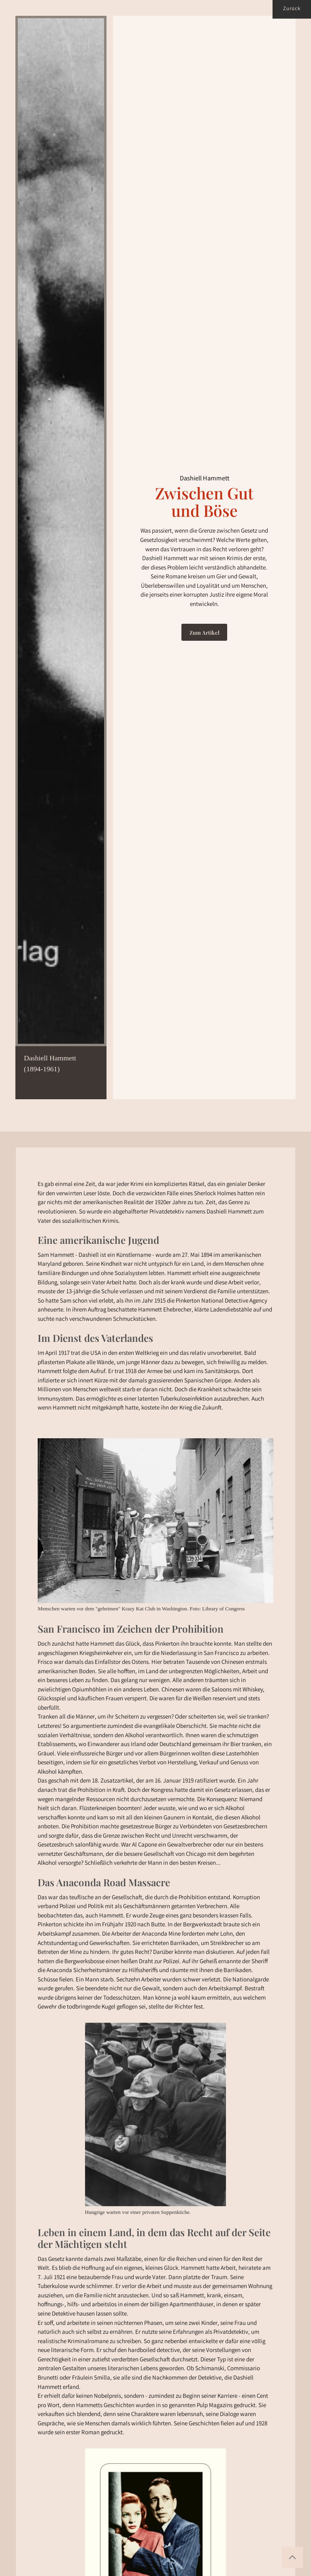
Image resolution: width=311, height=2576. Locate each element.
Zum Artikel (204, 632)
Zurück (291, 9)
